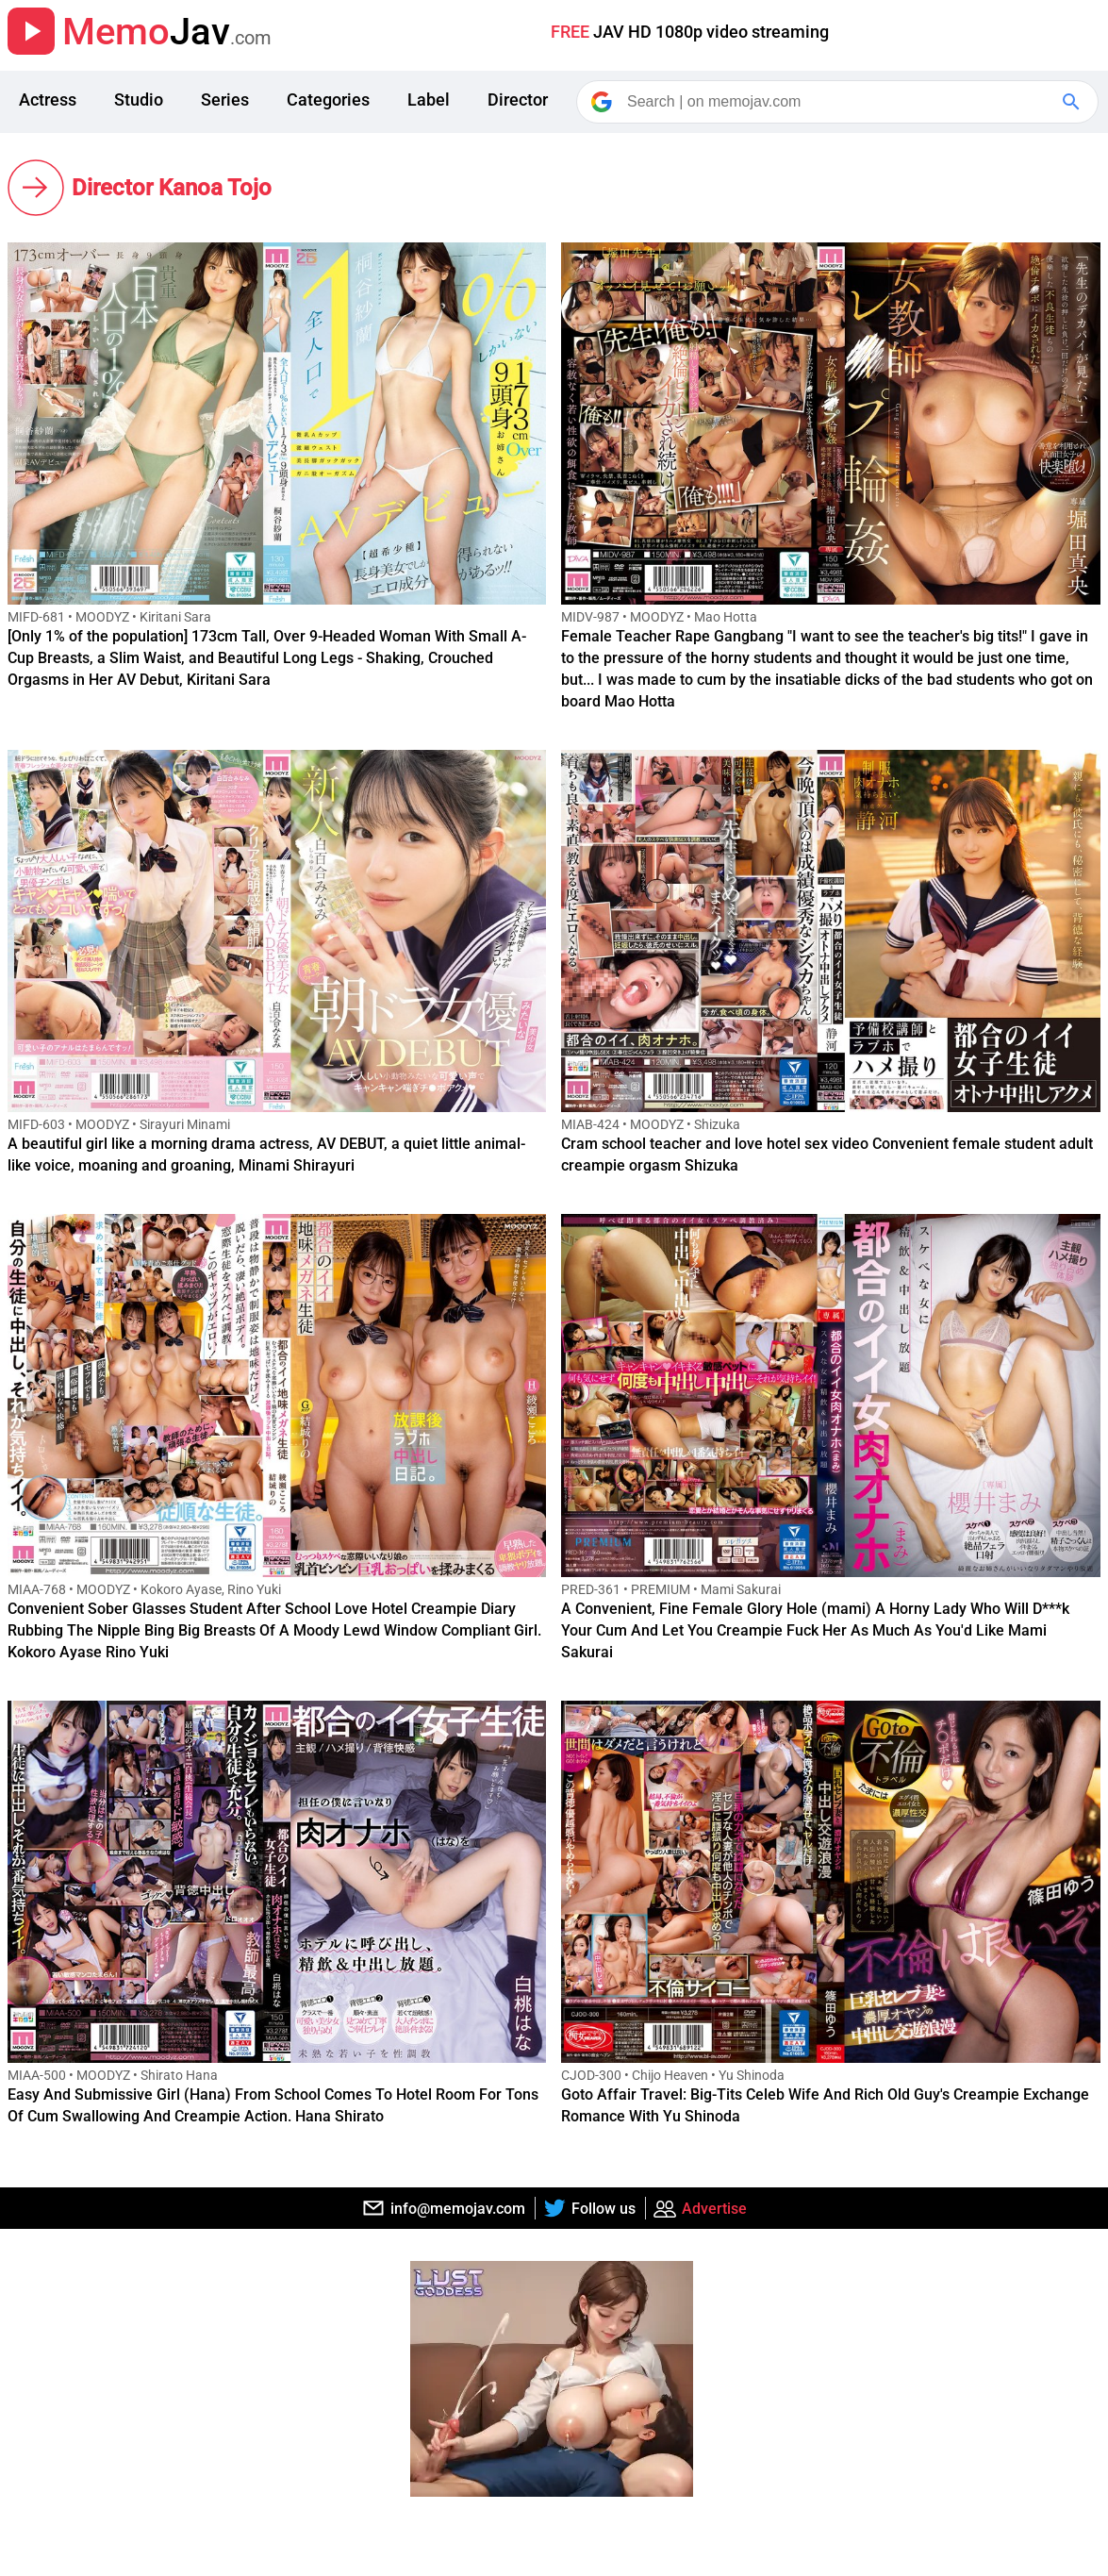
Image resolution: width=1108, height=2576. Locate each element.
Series (225, 99)
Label (428, 99)
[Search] (838, 102)
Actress (47, 99)
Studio (138, 99)
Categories (328, 99)
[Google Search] (1073, 102)
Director (518, 99)
